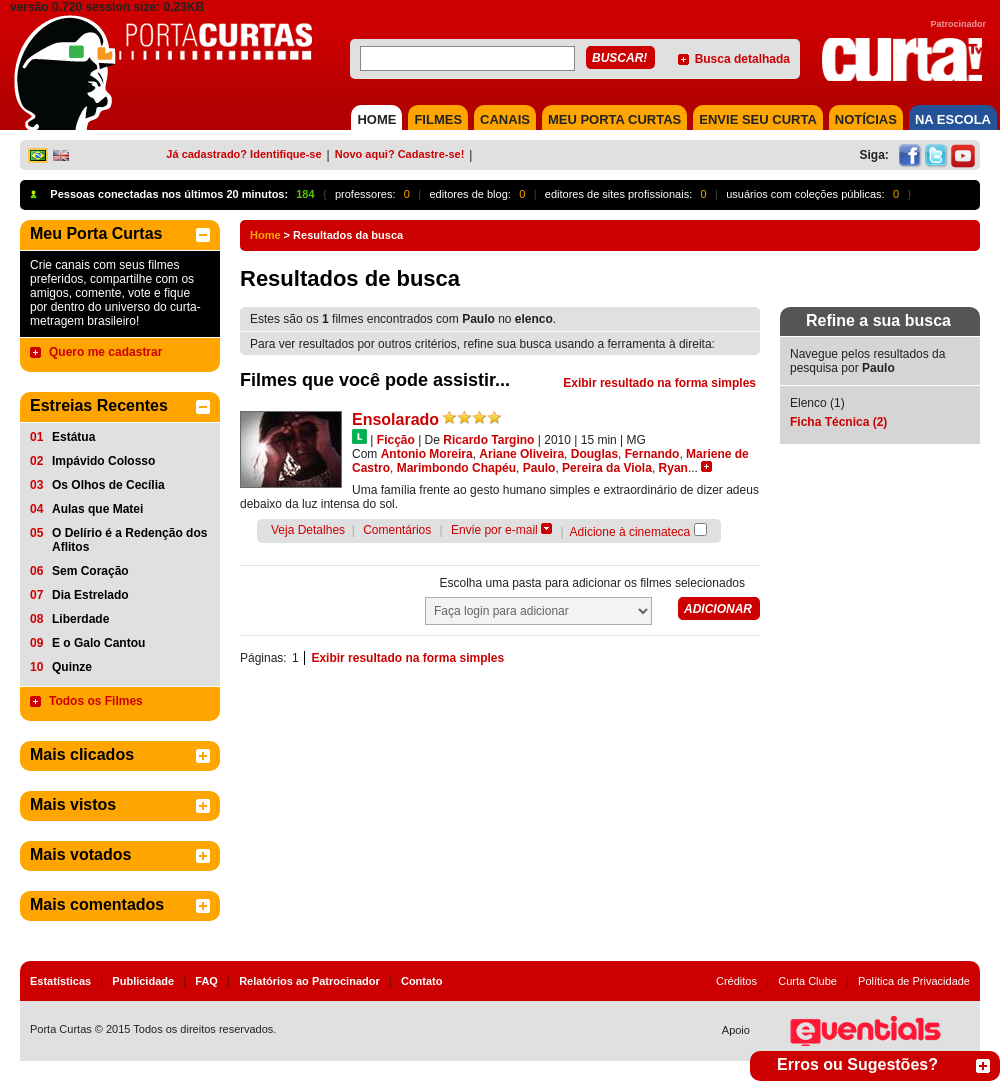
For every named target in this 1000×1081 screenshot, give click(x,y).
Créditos (736, 981)
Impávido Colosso (103, 461)
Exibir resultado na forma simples (659, 383)
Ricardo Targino (488, 440)
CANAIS (505, 119)
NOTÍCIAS (866, 119)
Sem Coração (90, 571)
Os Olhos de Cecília (108, 485)
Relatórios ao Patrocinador (309, 981)
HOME (376, 119)
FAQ (206, 981)
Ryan (673, 468)
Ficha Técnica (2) (838, 422)
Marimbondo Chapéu (456, 468)
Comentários (397, 530)
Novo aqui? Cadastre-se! (400, 154)
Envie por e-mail (494, 530)
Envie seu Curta (758, 119)
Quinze (72, 667)
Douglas (594, 454)
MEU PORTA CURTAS (614, 119)
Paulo (539, 468)
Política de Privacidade (914, 981)
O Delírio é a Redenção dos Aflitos (129, 540)
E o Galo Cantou (98, 643)
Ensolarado (395, 419)
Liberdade (80, 619)
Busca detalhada (742, 59)
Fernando (652, 454)
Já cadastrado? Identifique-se (243, 154)
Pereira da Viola (607, 468)
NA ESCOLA (953, 119)
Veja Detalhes (308, 530)
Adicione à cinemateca (630, 532)
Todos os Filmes (96, 701)
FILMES (438, 119)
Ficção (396, 440)
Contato (422, 981)
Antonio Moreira (427, 454)
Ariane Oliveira (521, 454)
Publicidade (143, 981)
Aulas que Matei (97, 509)
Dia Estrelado (90, 595)
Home (265, 235)
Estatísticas (60, 981)
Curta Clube (807, 981)
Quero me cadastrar (105, 352)
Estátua (73, 437)
